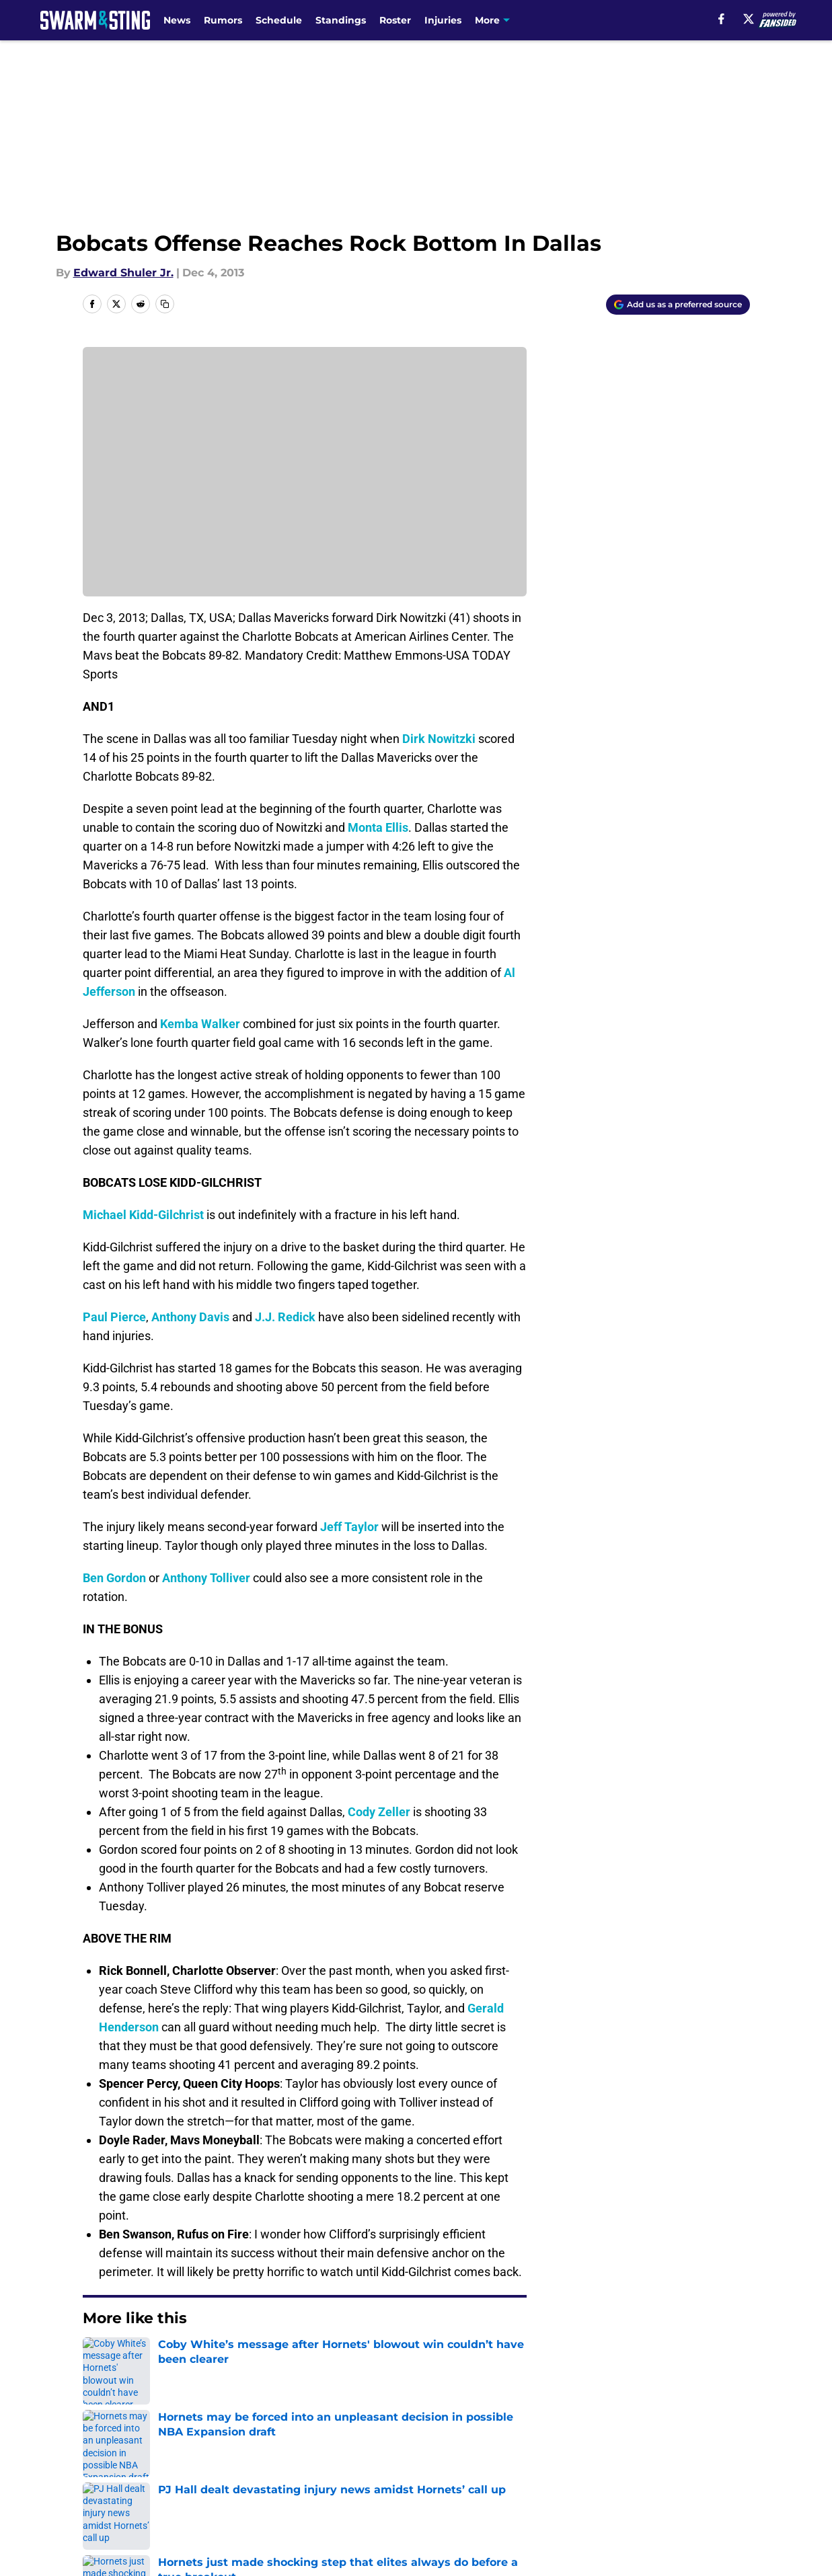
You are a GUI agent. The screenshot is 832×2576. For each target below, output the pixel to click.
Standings (340, 20)
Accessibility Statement (143, 2503)
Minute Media (85, 2539)
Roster (395, 20)
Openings (285, 2453)
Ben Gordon (114, 1578)
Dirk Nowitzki (439, 739)
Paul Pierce (114, 1317)
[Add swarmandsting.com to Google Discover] (678, 305)
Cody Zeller (379, 1812)
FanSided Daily (703, 2453)
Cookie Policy (567, 2478)
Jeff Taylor (349, 1527)
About (96, 2453)
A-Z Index (285, 2503)
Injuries (442, 20)
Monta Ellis (378, 827)
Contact (408, 2453)
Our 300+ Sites (570, 2453)
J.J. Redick (285, 1317)
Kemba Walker (200, 1024)
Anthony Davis (190, 1317)
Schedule (279, 20)
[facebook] (721, 18)
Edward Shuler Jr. (123, 272)
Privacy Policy (297, 2478)
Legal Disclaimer (707, 2478)
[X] (748, 18)
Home (97, 2359)
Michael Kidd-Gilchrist (143, 1215)
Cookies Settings (432, 2503)
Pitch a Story (113, 2478)
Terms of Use (423, 2478)
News (176, 20)
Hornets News (160, 2359)
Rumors (223, 20)
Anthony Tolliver (206, 1578)
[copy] (164, 304)
